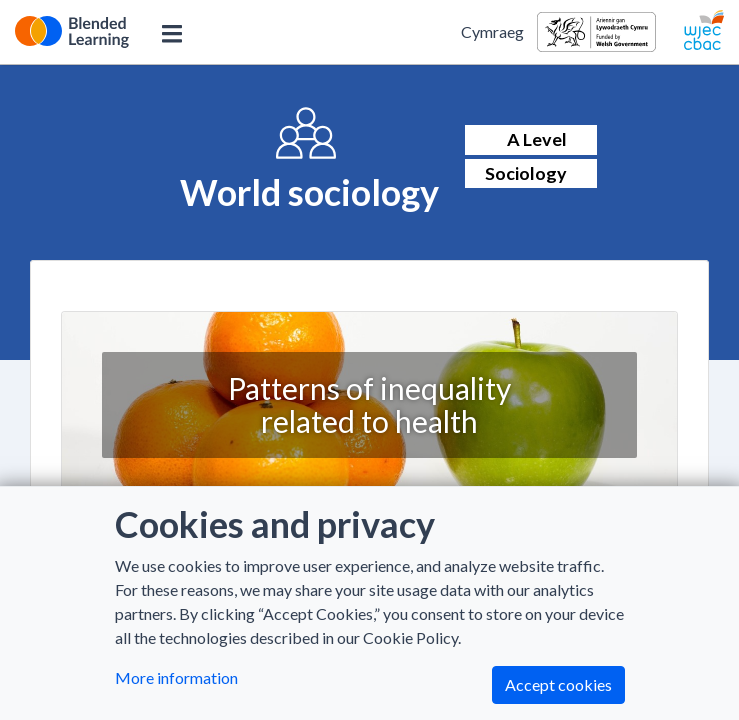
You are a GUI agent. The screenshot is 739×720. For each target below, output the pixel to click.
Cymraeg (492, 31)
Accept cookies (558, 684)
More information (176, 677)
